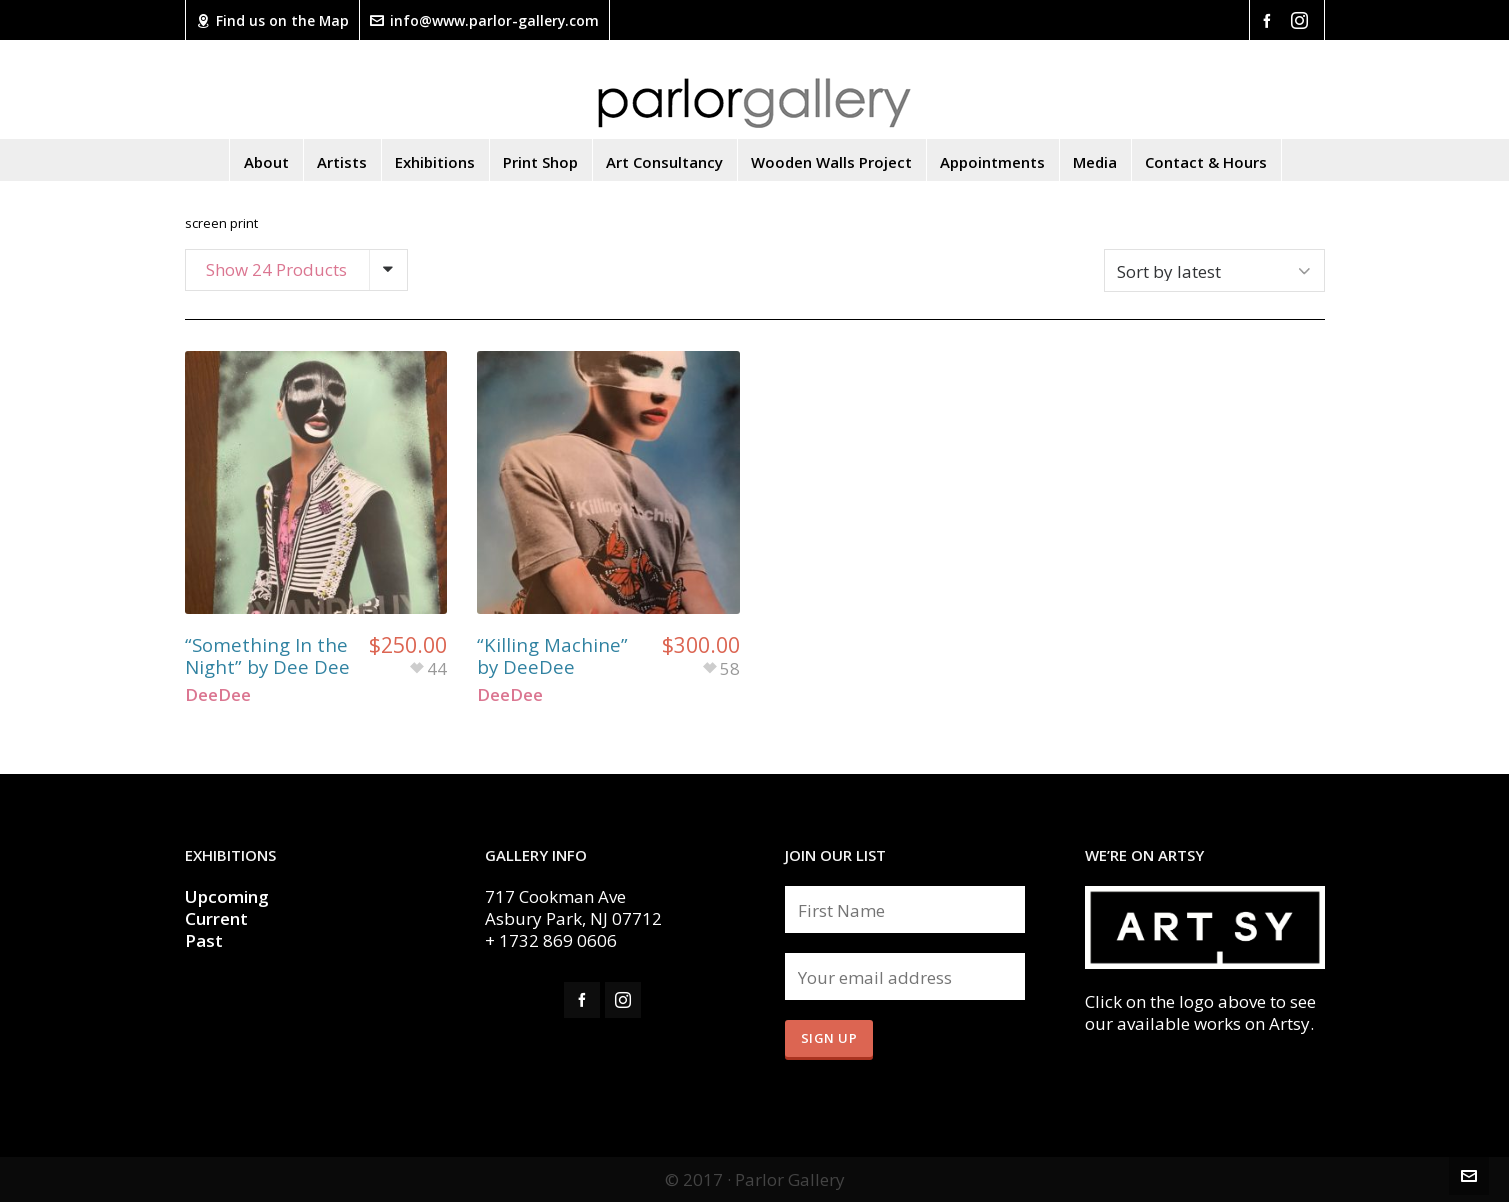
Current (218, 918)
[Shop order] (1214, 270)
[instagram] (1302, 20)
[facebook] (1270, 19)
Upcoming (227, 896)
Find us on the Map (272, 20)
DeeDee (218, 694)
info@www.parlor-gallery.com (484, 20)
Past (204, 940)
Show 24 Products (276, 269)
